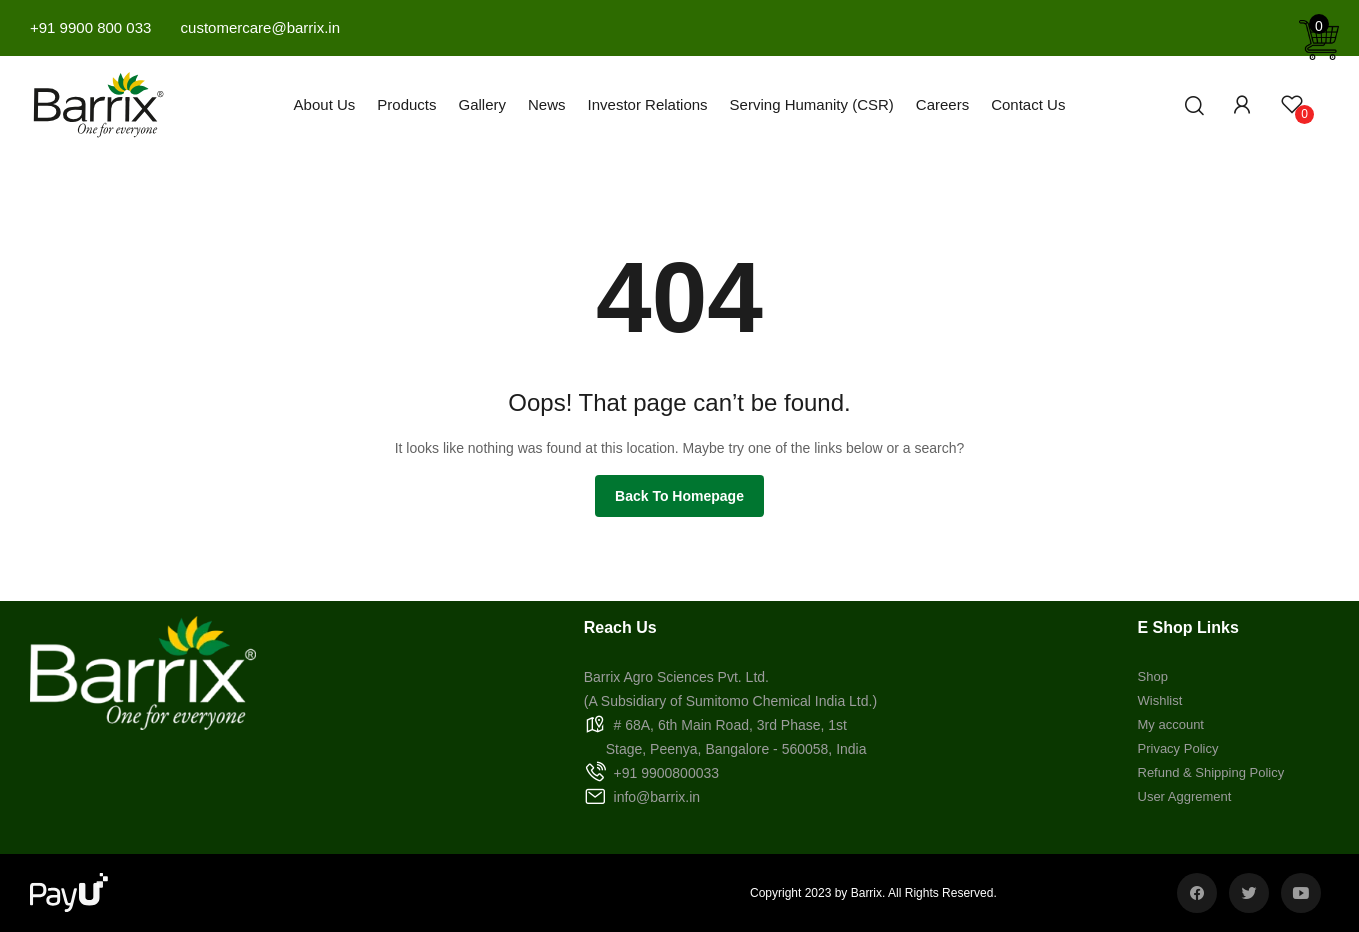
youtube (1301, 893)
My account (1171, 724)
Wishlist (1160, 700)
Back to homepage (679, 496)
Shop (1153, 676)
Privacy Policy (1178, 748)
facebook (1197, 893)
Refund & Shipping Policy (1211, 772)
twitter (1249, 893)
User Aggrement (1185, 796)
